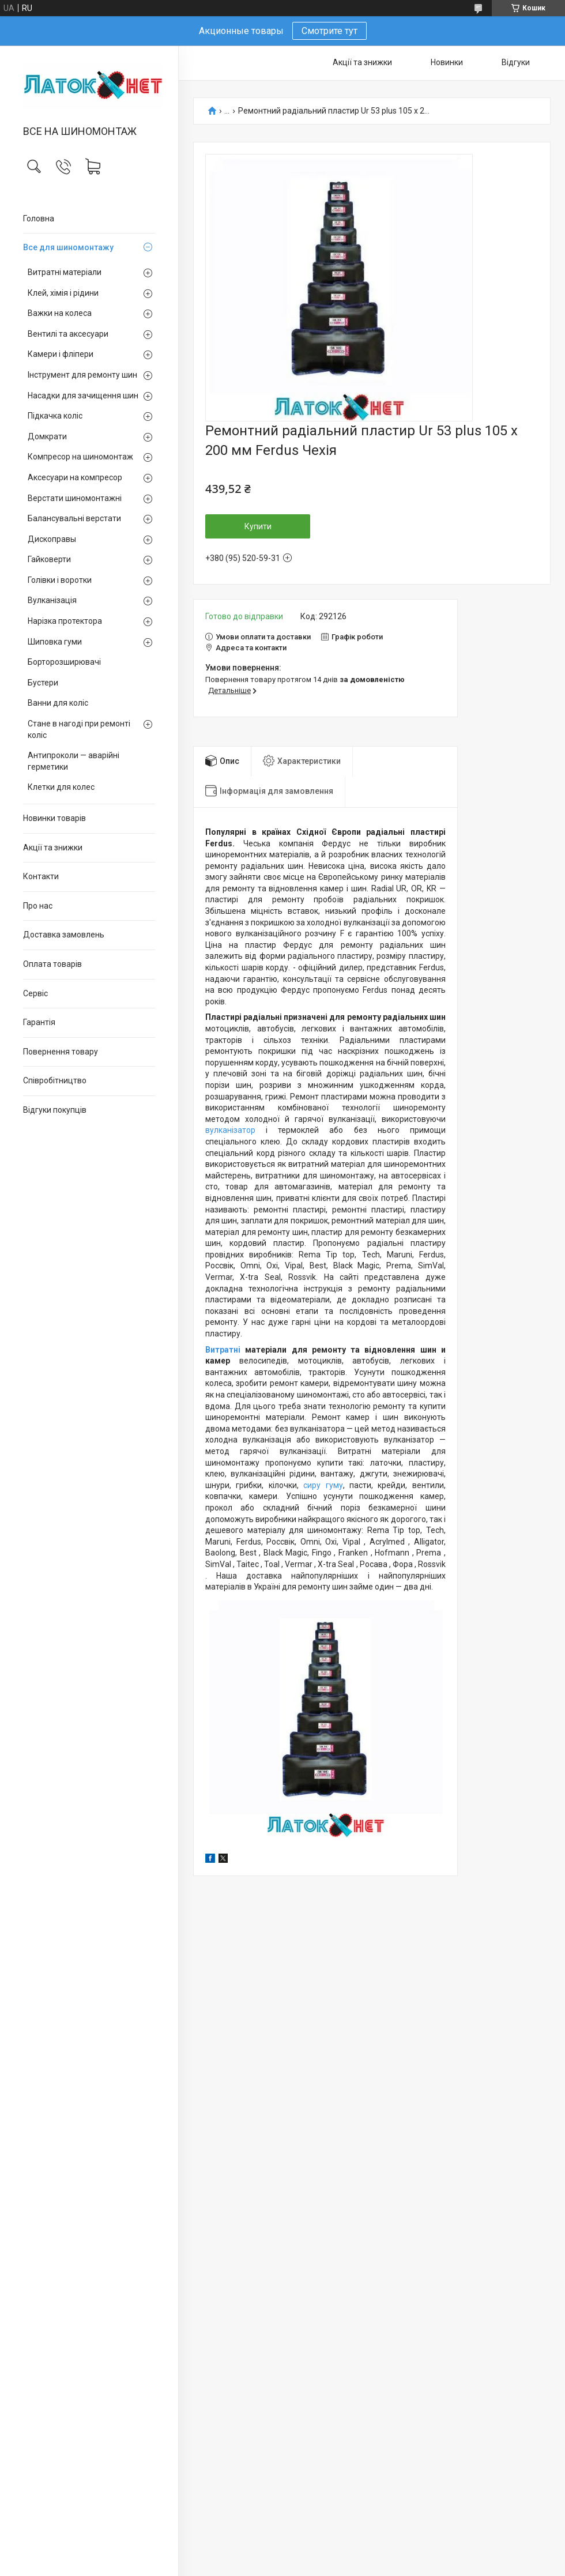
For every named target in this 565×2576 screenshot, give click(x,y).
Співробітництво (54, 1080)
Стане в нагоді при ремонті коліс (79, 729)
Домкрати (47, 436)
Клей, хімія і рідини (63, 292)
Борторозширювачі (64, 661)
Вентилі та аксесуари (68, 333)
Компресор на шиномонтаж (80, 456)
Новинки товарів (54, 818)
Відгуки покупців (54, 1109)
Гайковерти (49, 559)
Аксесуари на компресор (75, 477)
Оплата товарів (52, 964)
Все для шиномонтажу (68, 247)
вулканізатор (230, 1130)
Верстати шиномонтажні (75, 498)
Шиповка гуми (55, 641)
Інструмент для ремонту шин (82, 374)
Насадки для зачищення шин (83, 395)
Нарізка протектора (65, 621)
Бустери (43, 682)
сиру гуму (322, 1485)
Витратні (225, 1349)
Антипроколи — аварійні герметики (73, 761)
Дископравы (52, 539)
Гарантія (39, 1022)
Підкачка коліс (55, 415)
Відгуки (516, 62)
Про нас (37, 905)
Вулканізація (52, 600)
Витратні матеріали (64, 272)
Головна (38, 218)
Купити (258, 526)
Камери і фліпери (60, 354)
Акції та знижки (52, 847)
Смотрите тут (329, 30)
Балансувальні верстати (74, 518)
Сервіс (35, 993)
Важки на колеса (60, 313)
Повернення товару (60, 1051)
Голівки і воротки (60, 580)
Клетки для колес (61, 787)
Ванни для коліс (58, 702)
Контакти (41, 876)
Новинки (447, 62)
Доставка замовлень (63, 934)
